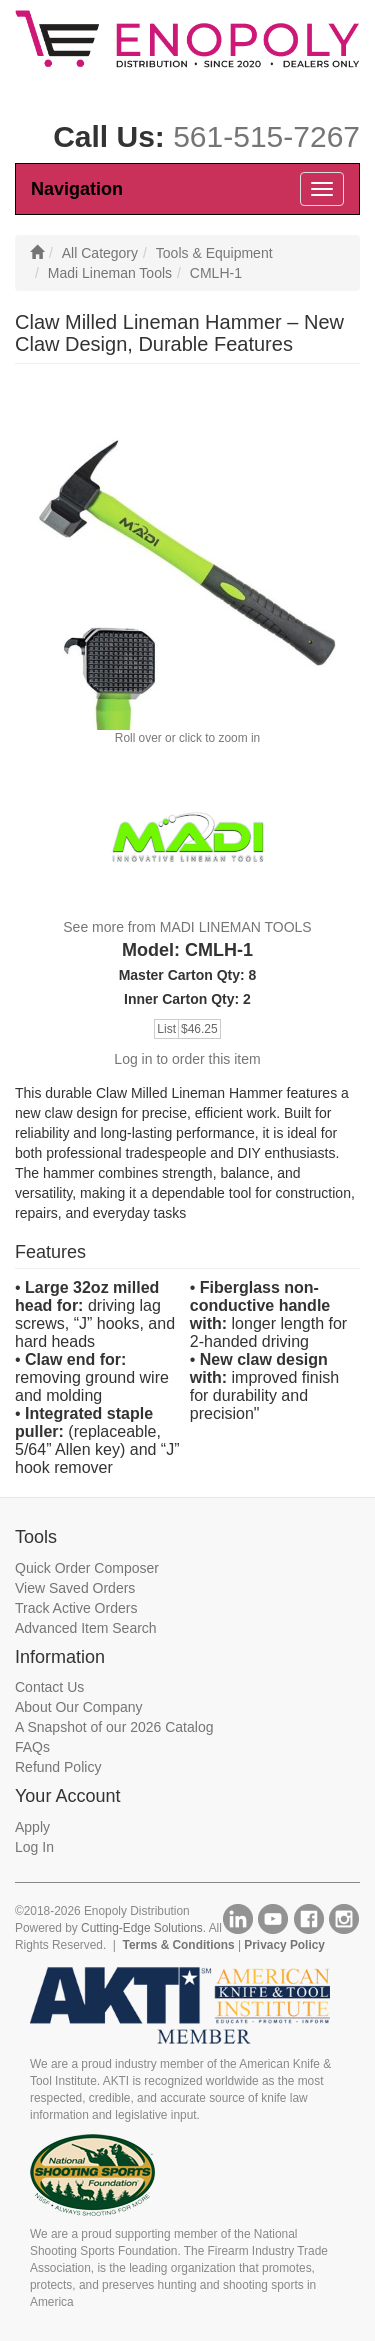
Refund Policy (58, 1767)
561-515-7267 (266, 136)
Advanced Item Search (86, 1628)
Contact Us (49, 1687)
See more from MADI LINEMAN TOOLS (187, 927)
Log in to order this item (187, 1059)
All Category (100, 253)
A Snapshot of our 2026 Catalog (114, 1727)
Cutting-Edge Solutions (142, 1928)
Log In (34, 1847)
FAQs (32, 1747)
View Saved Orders (75, 1588)
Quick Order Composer (87, 1568)
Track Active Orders (76, 1608)
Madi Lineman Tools (110, 273)
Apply (32, 1827)
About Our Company (79, 1707)
